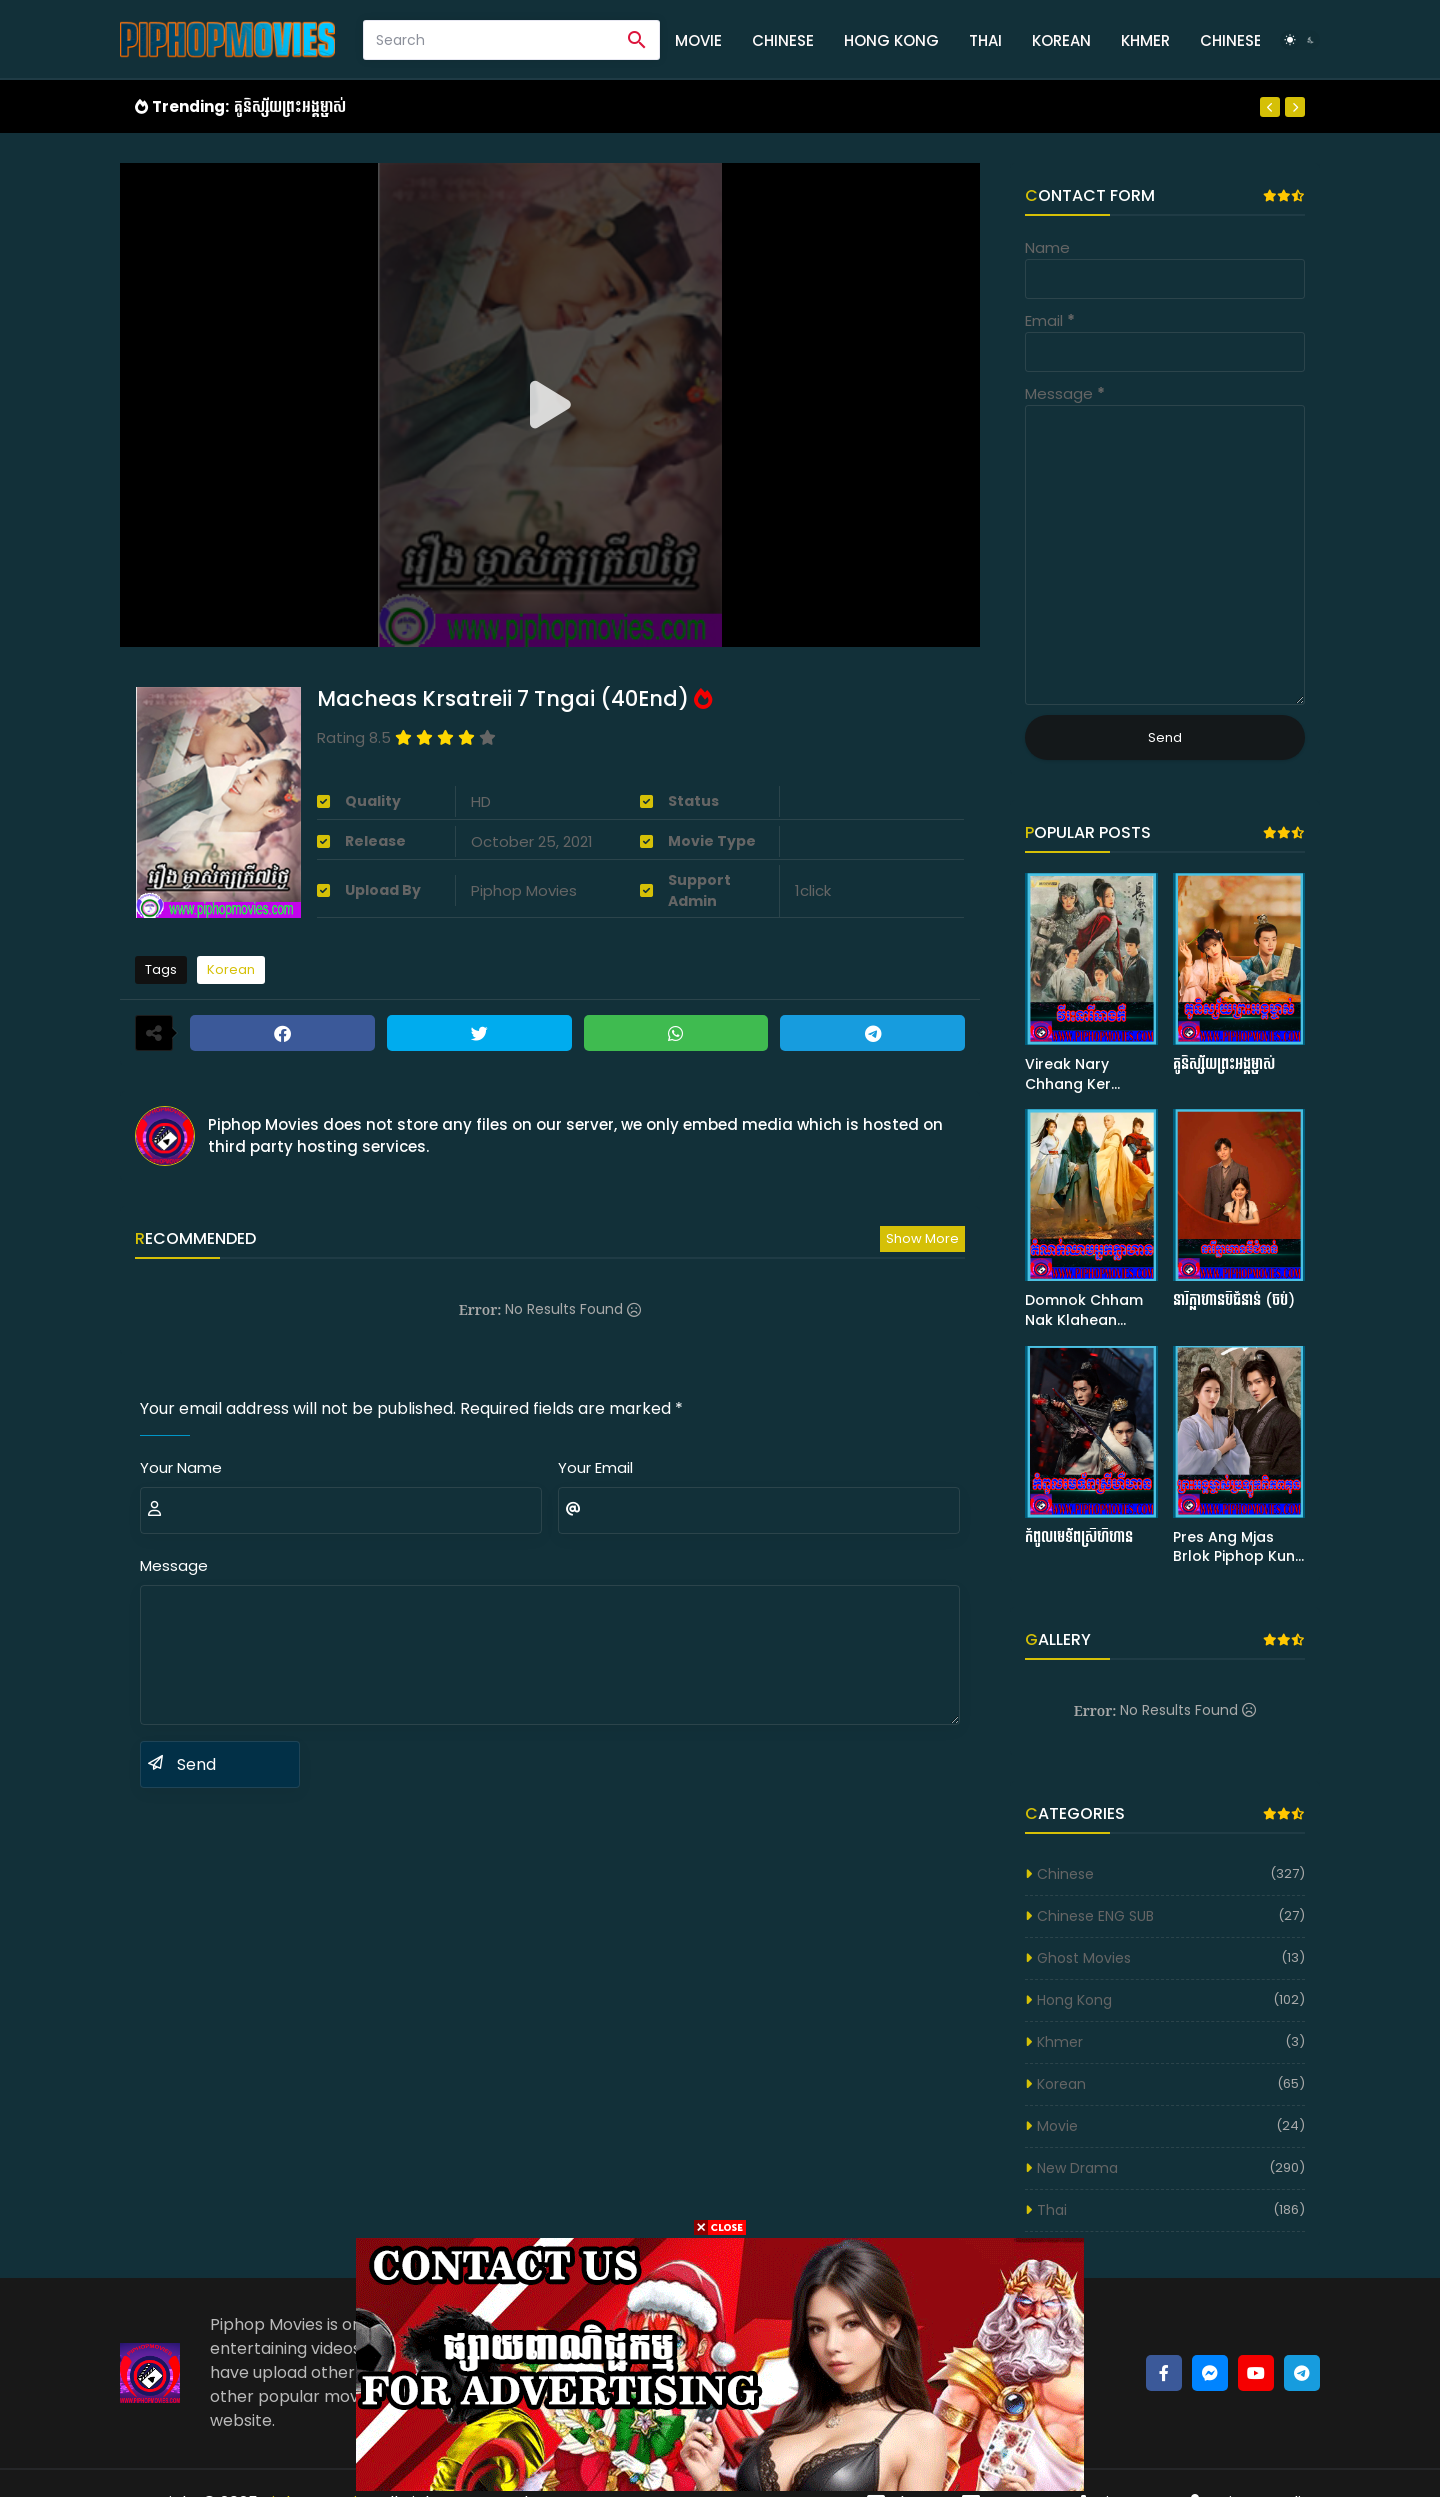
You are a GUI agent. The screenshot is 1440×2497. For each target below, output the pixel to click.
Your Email (595, 1467)
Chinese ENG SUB (1095, 1916)
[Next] (1295, 107)
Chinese (783, 40)
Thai (985, 40)
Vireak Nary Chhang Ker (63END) (1068, 1074)
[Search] (489, 40)
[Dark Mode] (1300, 40)
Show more (922, 1238)
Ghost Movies (1084, 1958)
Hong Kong (891, 40)
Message (174, 1565)
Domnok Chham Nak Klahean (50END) (1084, 1310)
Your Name (181, 1467)
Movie (698, 40)
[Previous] (1270, 107)
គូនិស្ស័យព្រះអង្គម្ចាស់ (290, 106)
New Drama (1077, 2168)
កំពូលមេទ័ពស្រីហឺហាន (1079, 1537)
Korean (1061, 40)
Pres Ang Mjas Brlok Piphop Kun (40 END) (1234, 1547)
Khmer (1145, 40)
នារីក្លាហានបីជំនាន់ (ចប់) (1234, 1300)
